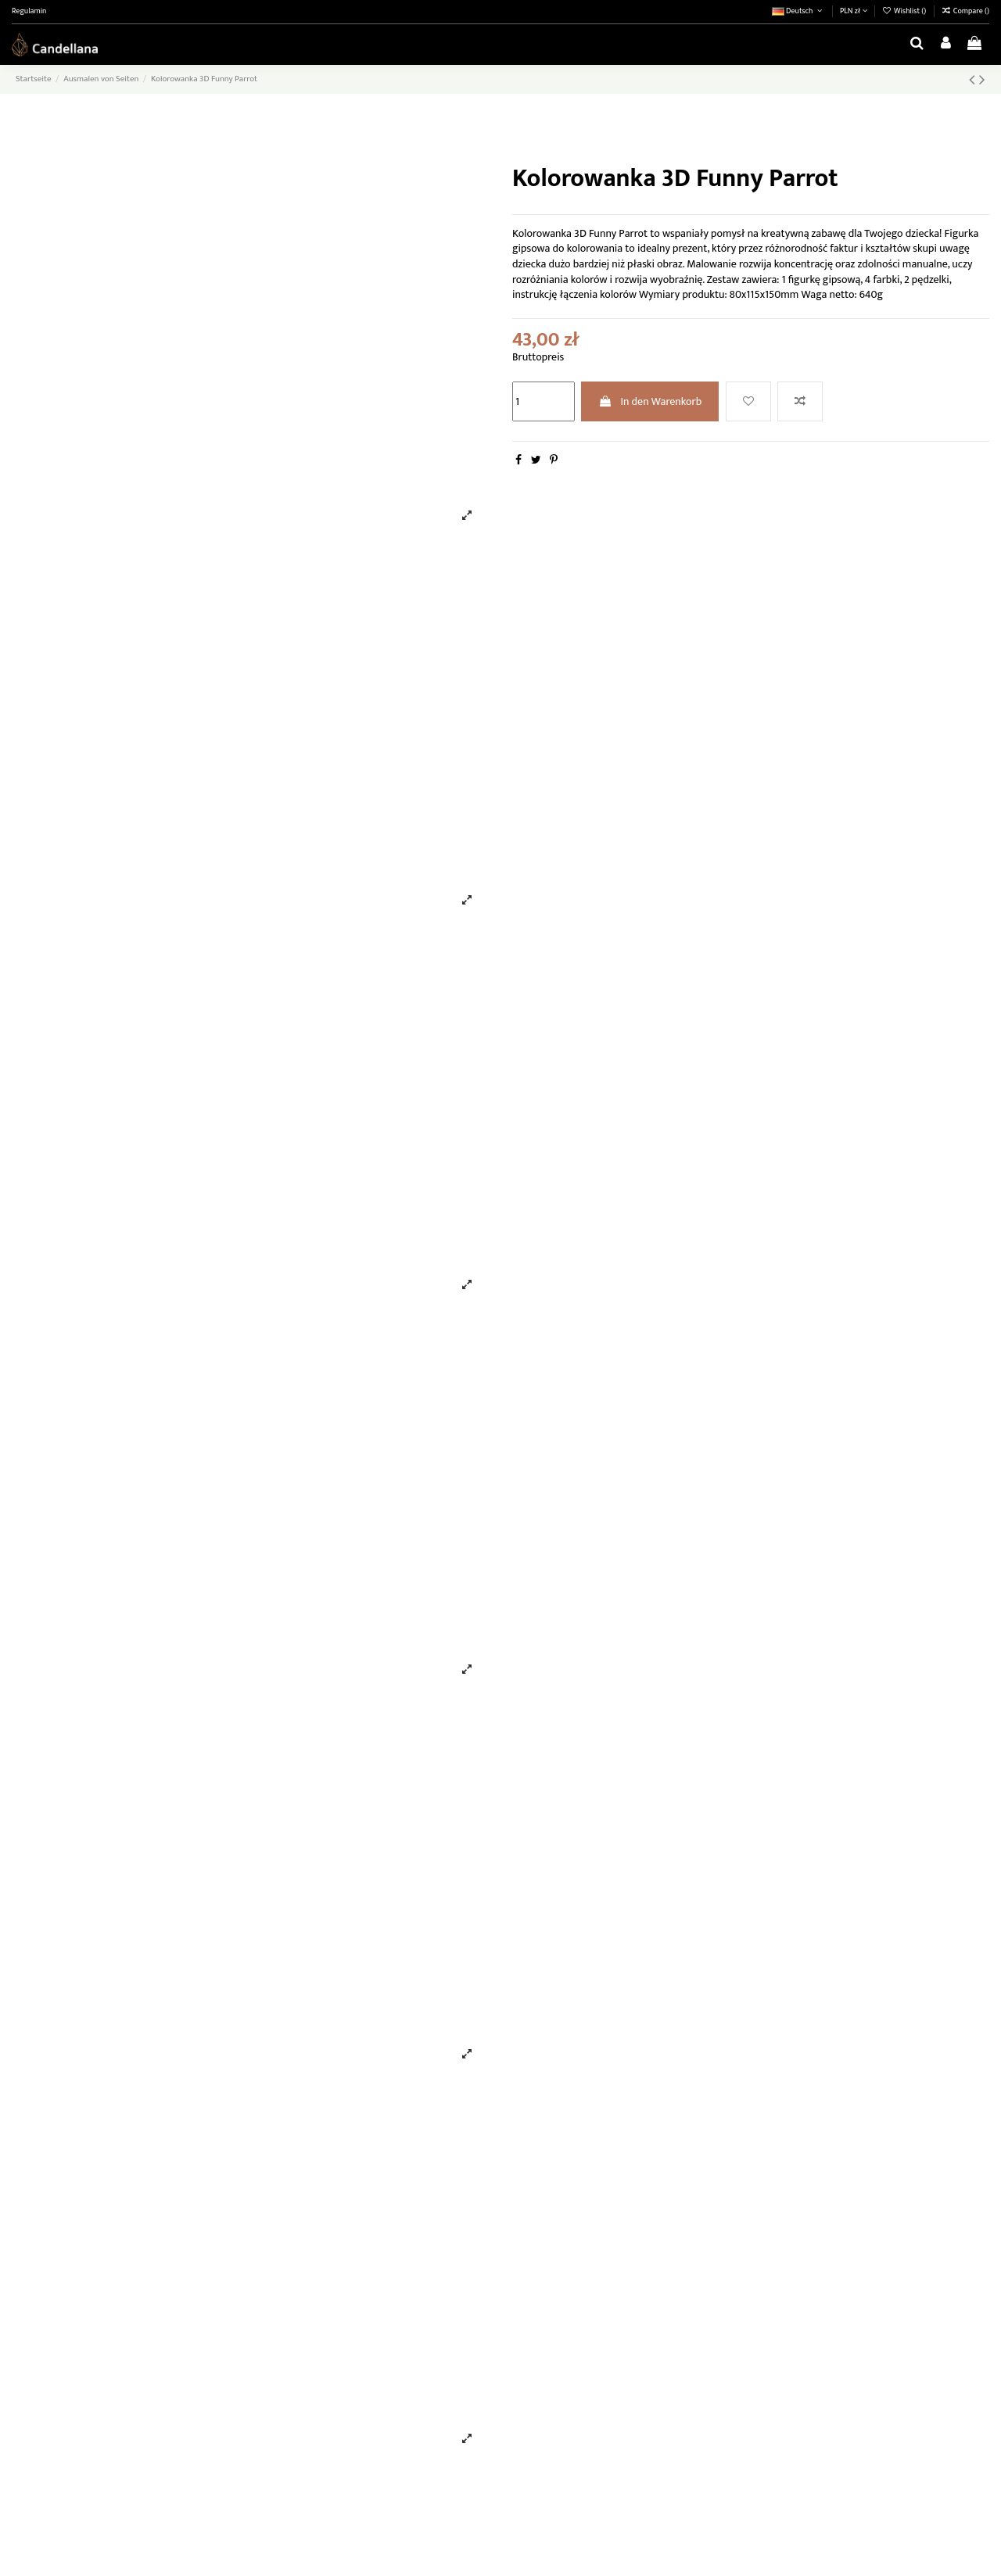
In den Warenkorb (649, 401)
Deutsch (798, 11)
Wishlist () (905, 11)
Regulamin (29, 11)
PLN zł (853, 11)
